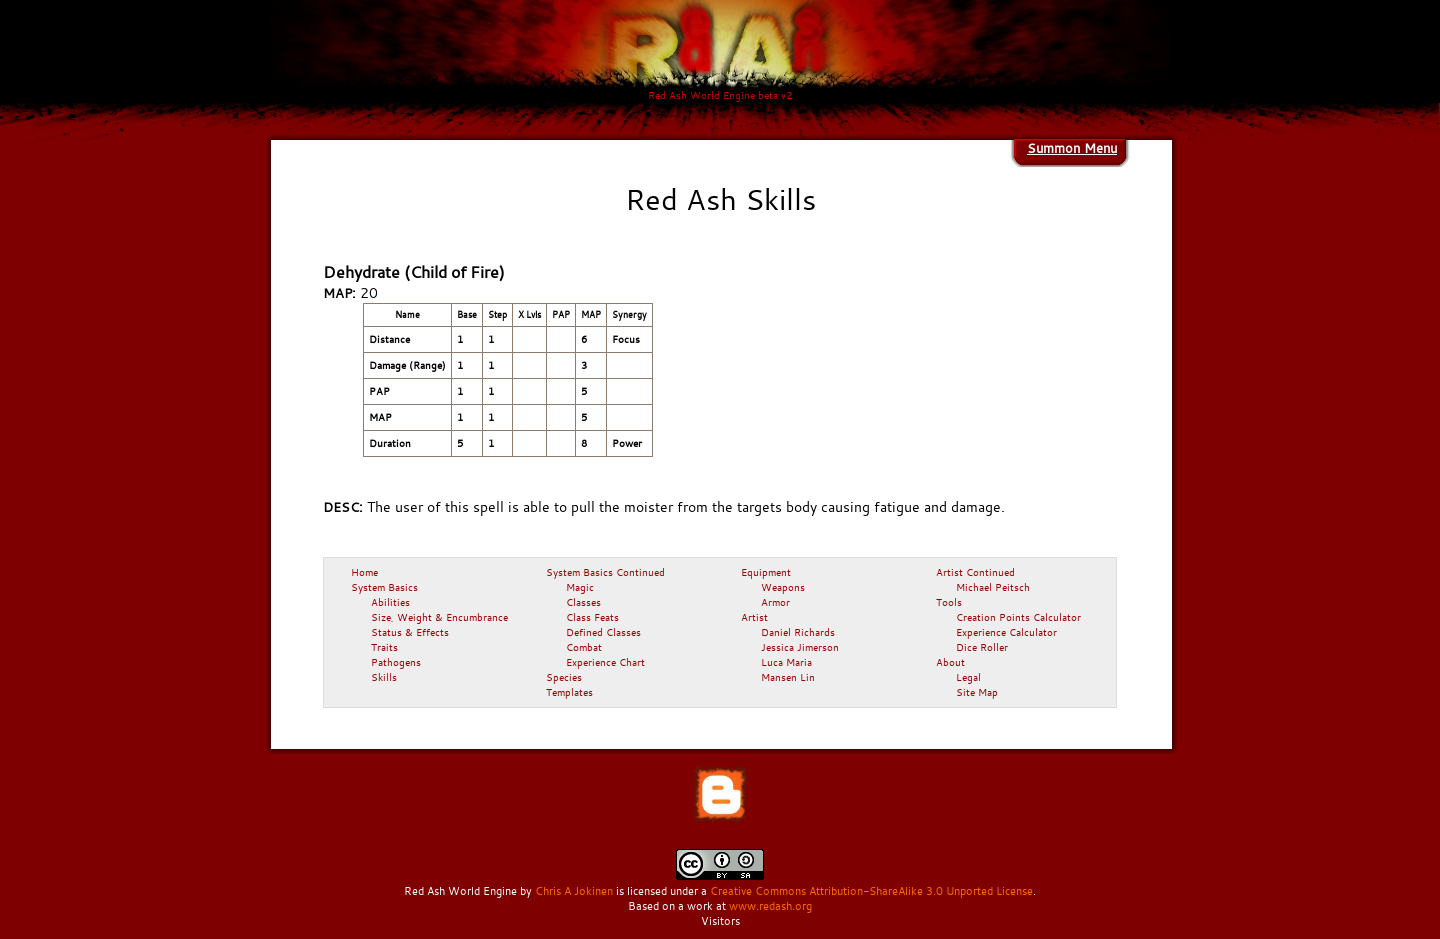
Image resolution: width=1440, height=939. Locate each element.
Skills (384, 677)
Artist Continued (975, 572)
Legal (968, 677)
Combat (584, 647)
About (950, 662)
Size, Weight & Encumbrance (439, 617)
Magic (580, 587)
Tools (949, 602)
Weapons (783, 587)
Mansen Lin (788, 677)
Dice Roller (982, 647)
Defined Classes (603, 632)
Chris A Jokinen (574, 891)
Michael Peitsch (993, 587)
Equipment (766, 572)
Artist (754, 617)
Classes (583, 602)
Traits (384, 647)
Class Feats (592, 617)
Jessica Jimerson (800, 647)
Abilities (390, 602)
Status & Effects (410, 632)
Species (564, 677)
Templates (569, 692)
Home (364, 572)
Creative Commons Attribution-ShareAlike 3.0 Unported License (871, 891)
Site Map (977, 692)
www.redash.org (770, 906)
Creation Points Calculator (1018, 617)
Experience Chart (605, 662)
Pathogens (396, 662)
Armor (775, 602)
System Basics (384, 587)
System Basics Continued (605, 572)
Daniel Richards (798, 632)
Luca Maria (786, 662)
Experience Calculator (1006, 632)
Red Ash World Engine (460, 891)
